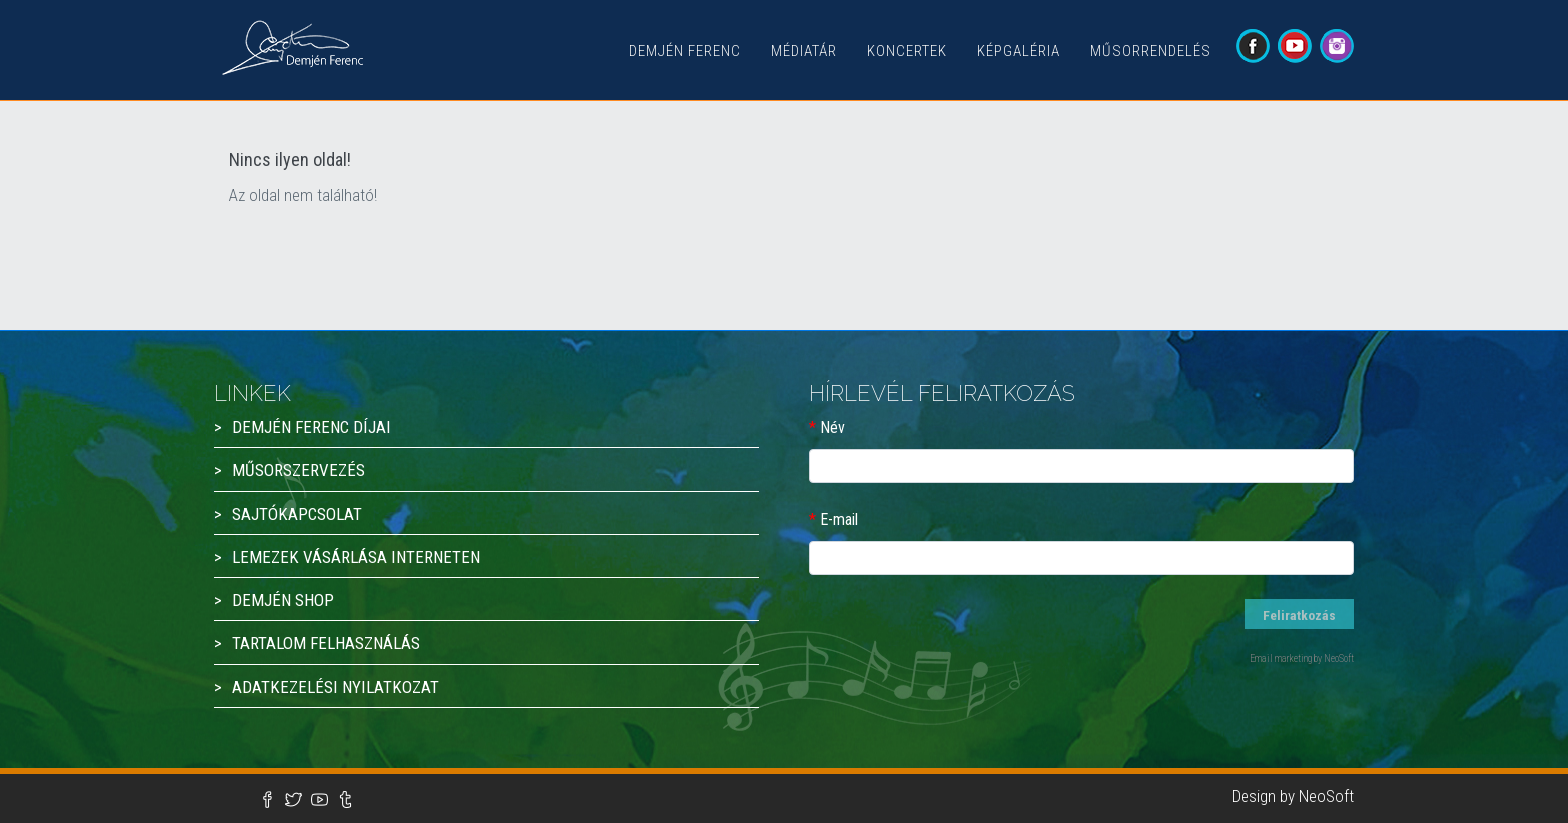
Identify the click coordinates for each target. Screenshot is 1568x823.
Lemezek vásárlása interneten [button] (356, 557)
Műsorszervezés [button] (298, 470)
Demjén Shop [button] (283, 600)
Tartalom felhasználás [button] (326, 643)
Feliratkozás (1300, 614)
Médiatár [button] (804, 51)
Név (832, 427)
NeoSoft (1326, 796)
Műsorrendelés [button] (1150, 51)
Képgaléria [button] (1018, 51)
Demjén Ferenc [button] (685, 51)
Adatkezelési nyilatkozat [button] (335, 687)
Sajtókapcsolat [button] (297, 514)
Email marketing (1281, 658)
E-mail (839, 519)
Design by (1265, 796)
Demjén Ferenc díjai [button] (311, 427)
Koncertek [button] (907, 51)
